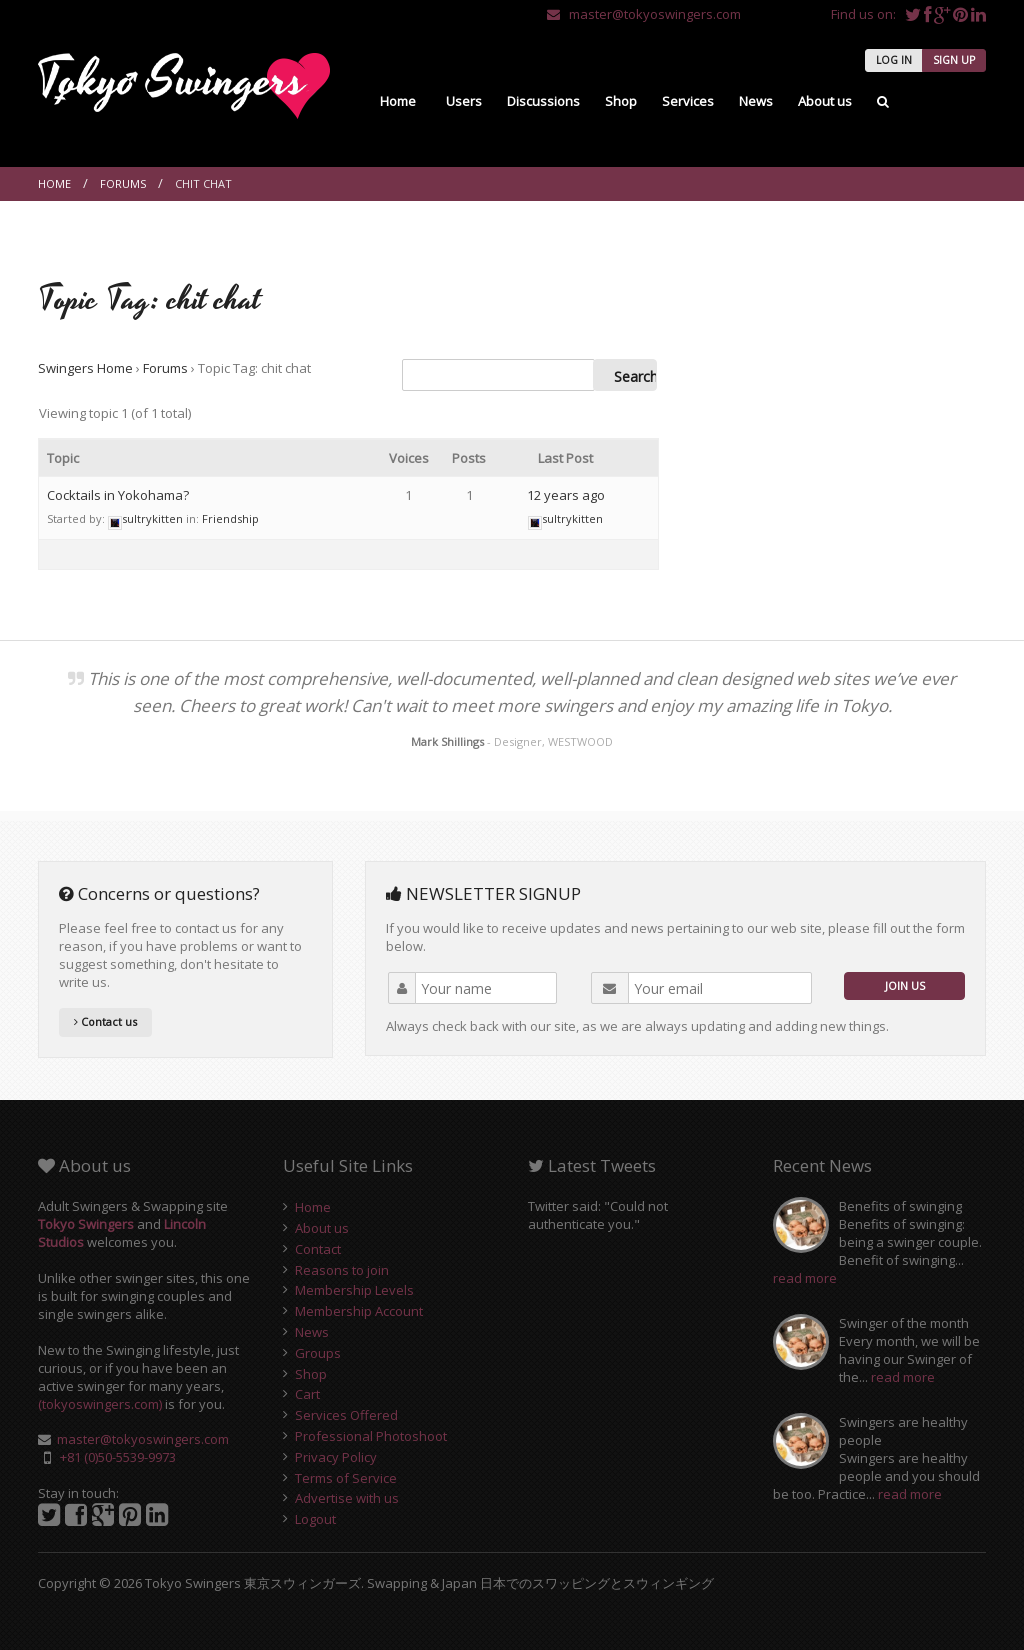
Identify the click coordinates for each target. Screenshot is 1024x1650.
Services (688, 101)
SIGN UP (954, 60)
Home (398, 101)
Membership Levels (354, 1290)
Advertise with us (347, 1498)
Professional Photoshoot (371, 1436)
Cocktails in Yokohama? (118, 495)
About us (825, 101)
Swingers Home (85, 368)
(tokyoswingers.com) (100, 1404)
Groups (318, 1353)
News (756, 101)
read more (805, 1278)
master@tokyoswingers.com (644, 14)
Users (464, 101)
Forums (123, 183)
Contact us (105, 1021)
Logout (315, 1519)
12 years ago (566, 495)
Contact (318, 1249)
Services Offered (346, 1415)
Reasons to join (342, 1270)
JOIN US (905, 985)
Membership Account (359, 1311)
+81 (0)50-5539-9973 (118, 1457)
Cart (307, 1394)
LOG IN (894, 60)
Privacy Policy (336, 1457)
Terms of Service (346, 1478)
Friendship (230, 518)
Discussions (543, 101)
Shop (621, 101)
